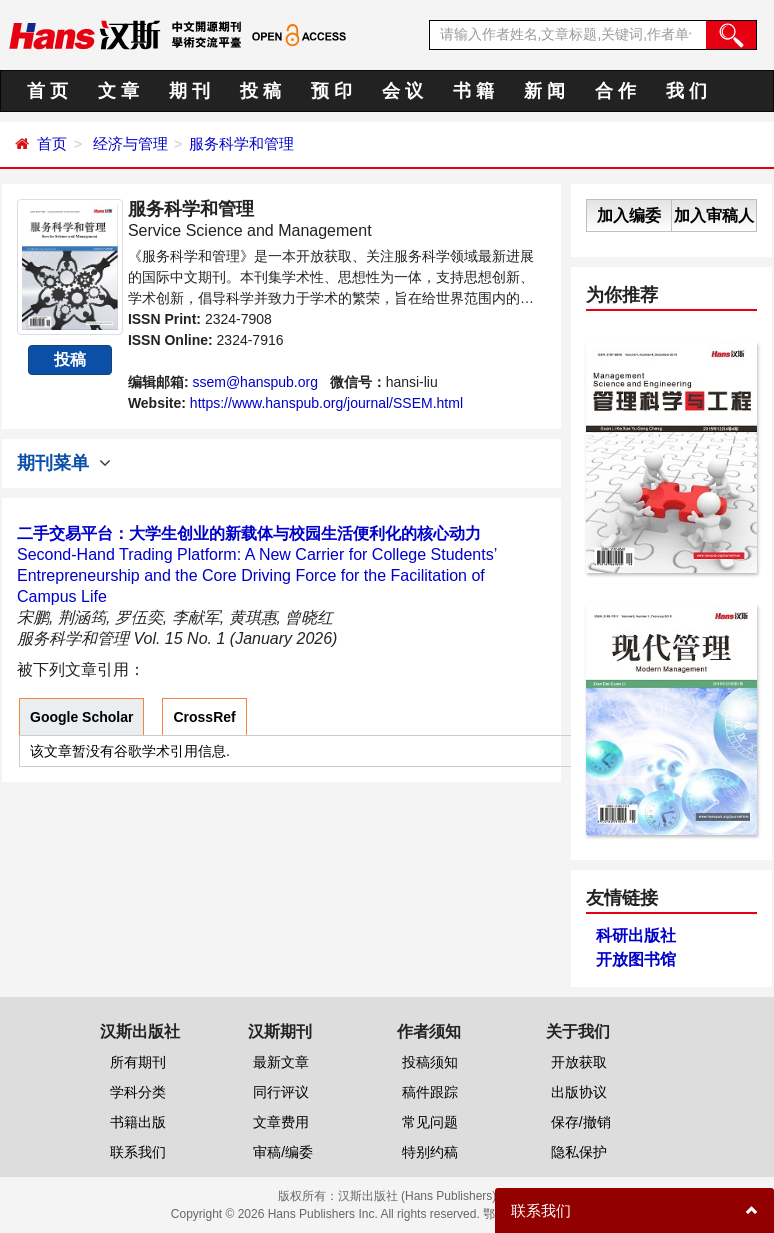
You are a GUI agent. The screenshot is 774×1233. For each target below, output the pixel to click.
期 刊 (189, 91)
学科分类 (138, 1092)
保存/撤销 (581, 1122)
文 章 (118, 91)
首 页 (47, 91)
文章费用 (281, 1122)
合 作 (615, 91)
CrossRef (204, 717)
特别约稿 (430, 1152)
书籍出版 (138, 1122)
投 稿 (260, 91)
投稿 (70, 359)
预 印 (331, 91)
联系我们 (138, 1152)
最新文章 (281, 1062)
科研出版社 (636, 935)
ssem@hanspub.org (255, 382)
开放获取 (579, 1062)
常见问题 (430, 1122)
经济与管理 (130, 143)
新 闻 (544, 91)
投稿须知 (430, 1062)
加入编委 (629, 215)
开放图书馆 (636, 959)
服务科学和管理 (241, 143)
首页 (52, 143)
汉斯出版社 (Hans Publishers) (417, 1196)
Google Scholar (81, 717)
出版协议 (579, 1092)
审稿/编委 (283, 1152)
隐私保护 (579, 1152)
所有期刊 (138, 1062)
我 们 (686, 91)
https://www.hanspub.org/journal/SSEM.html (326, 403)
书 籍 (473, 91)
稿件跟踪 (430, 1092)
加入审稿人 (714, 215)
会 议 (402, 91)
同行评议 (281, 1092)
